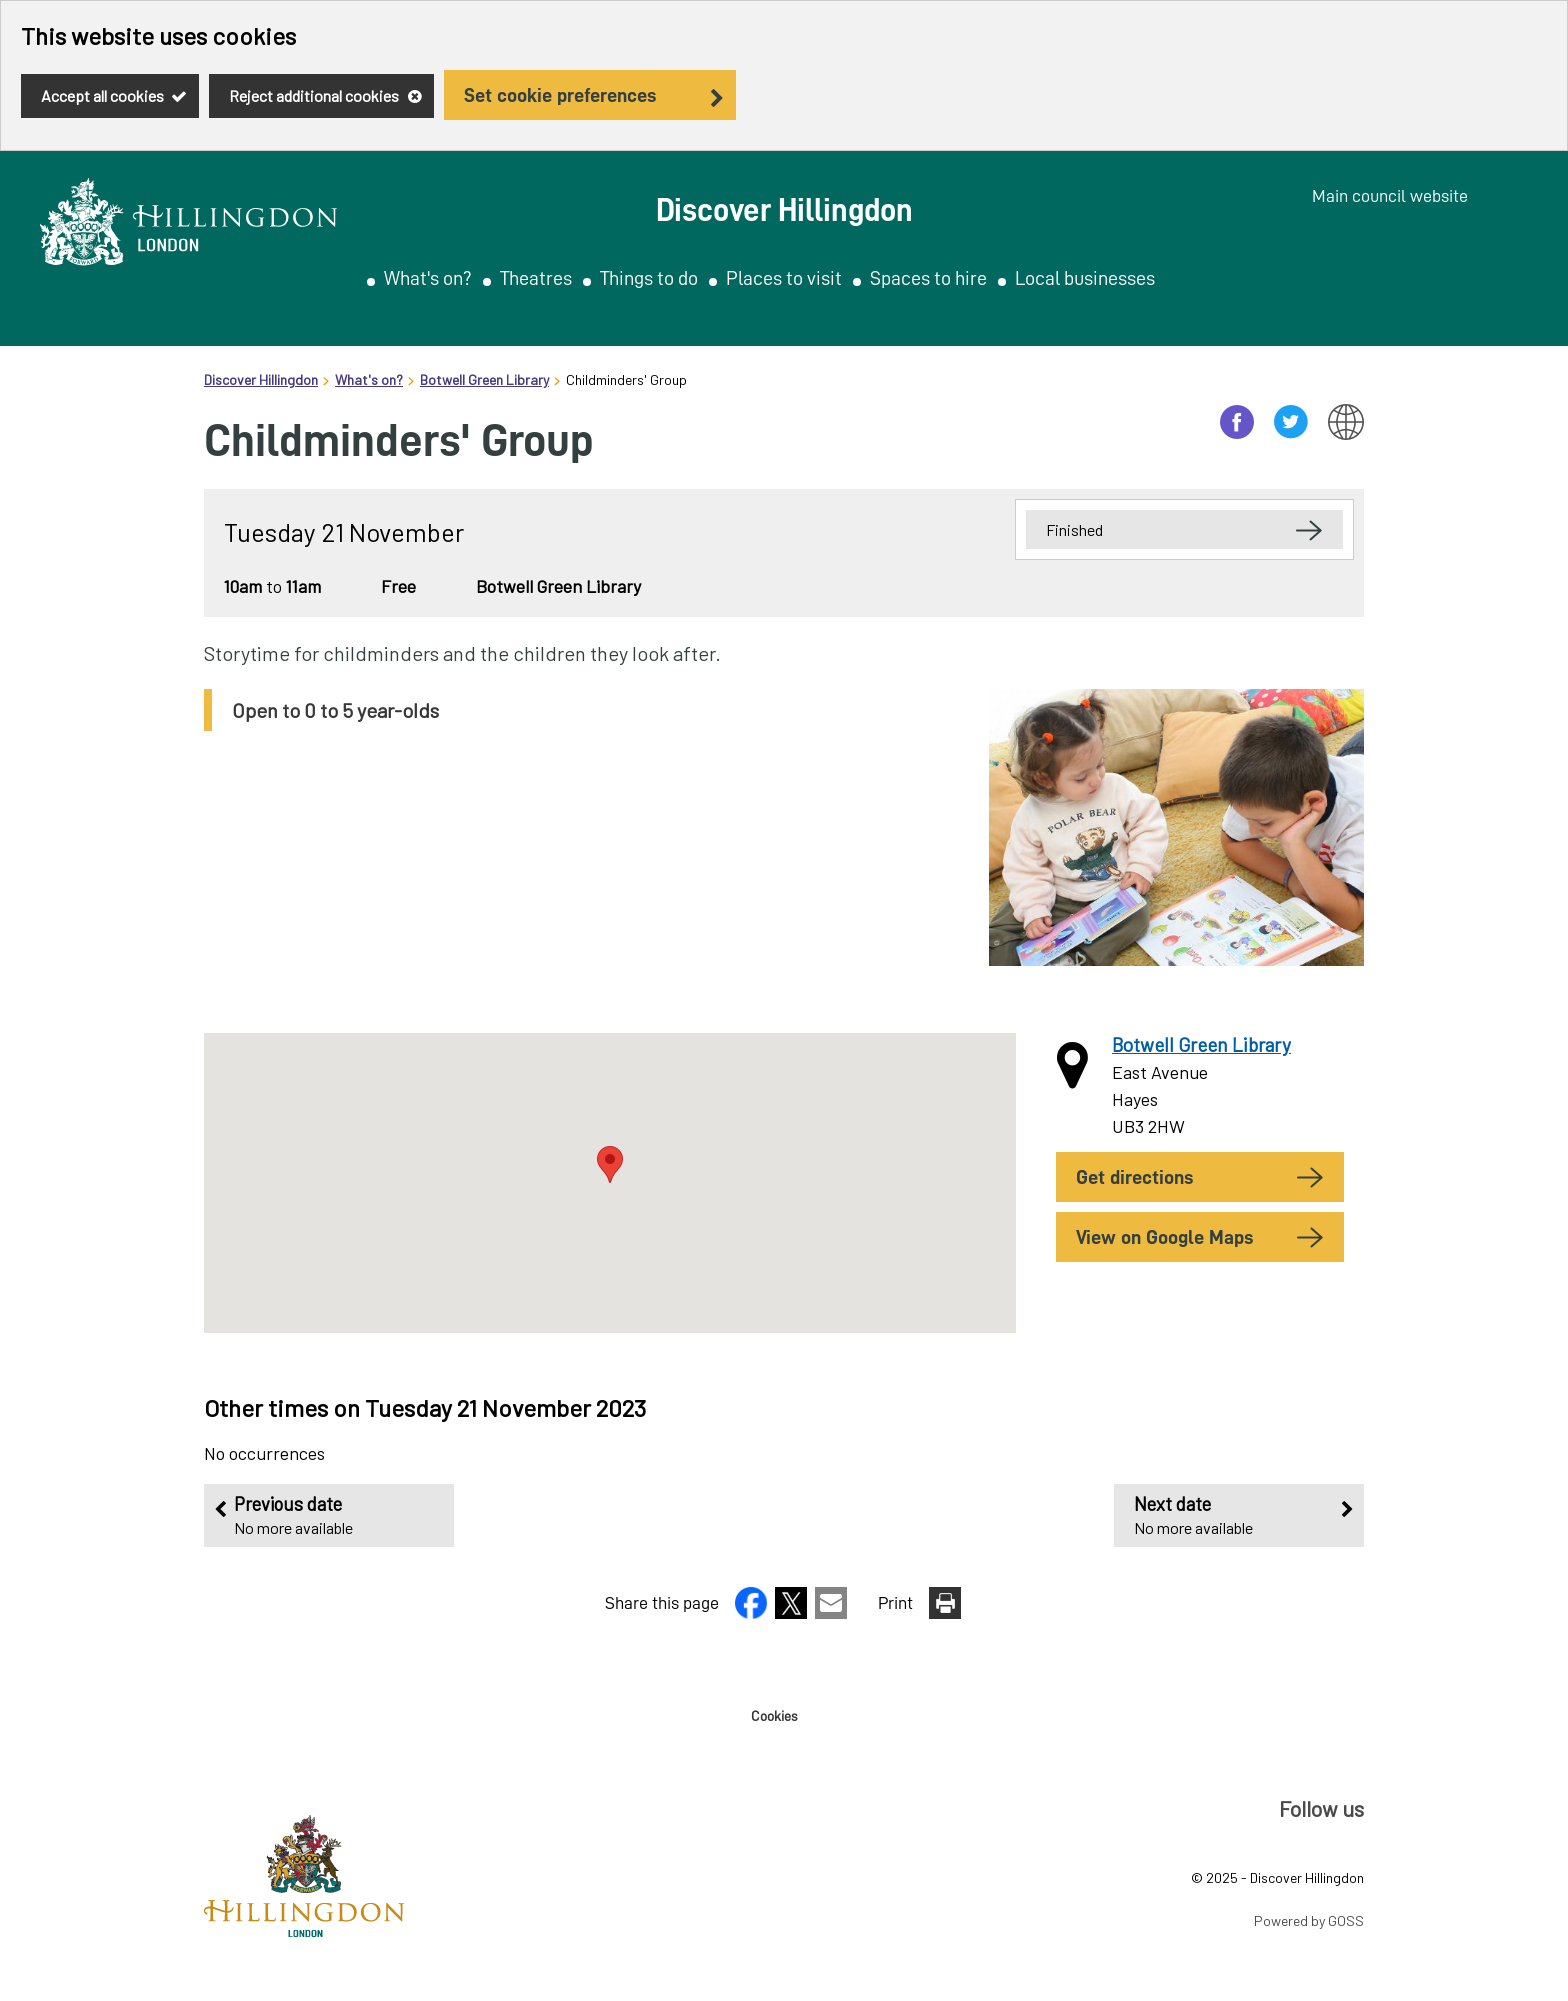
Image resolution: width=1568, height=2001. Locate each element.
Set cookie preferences (560, 95)
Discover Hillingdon (261, 379)
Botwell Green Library (484, 379)
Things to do (649, 278)
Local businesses (1085, 278)
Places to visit (784, 278)
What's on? (428, 278)
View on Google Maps (1164, 1237)
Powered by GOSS (1309, 1920)
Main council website (1390, 196)
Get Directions (1134, 1177)
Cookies (774, 1716)
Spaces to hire (928, 278)
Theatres (536, 278)
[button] (753, 1612)
